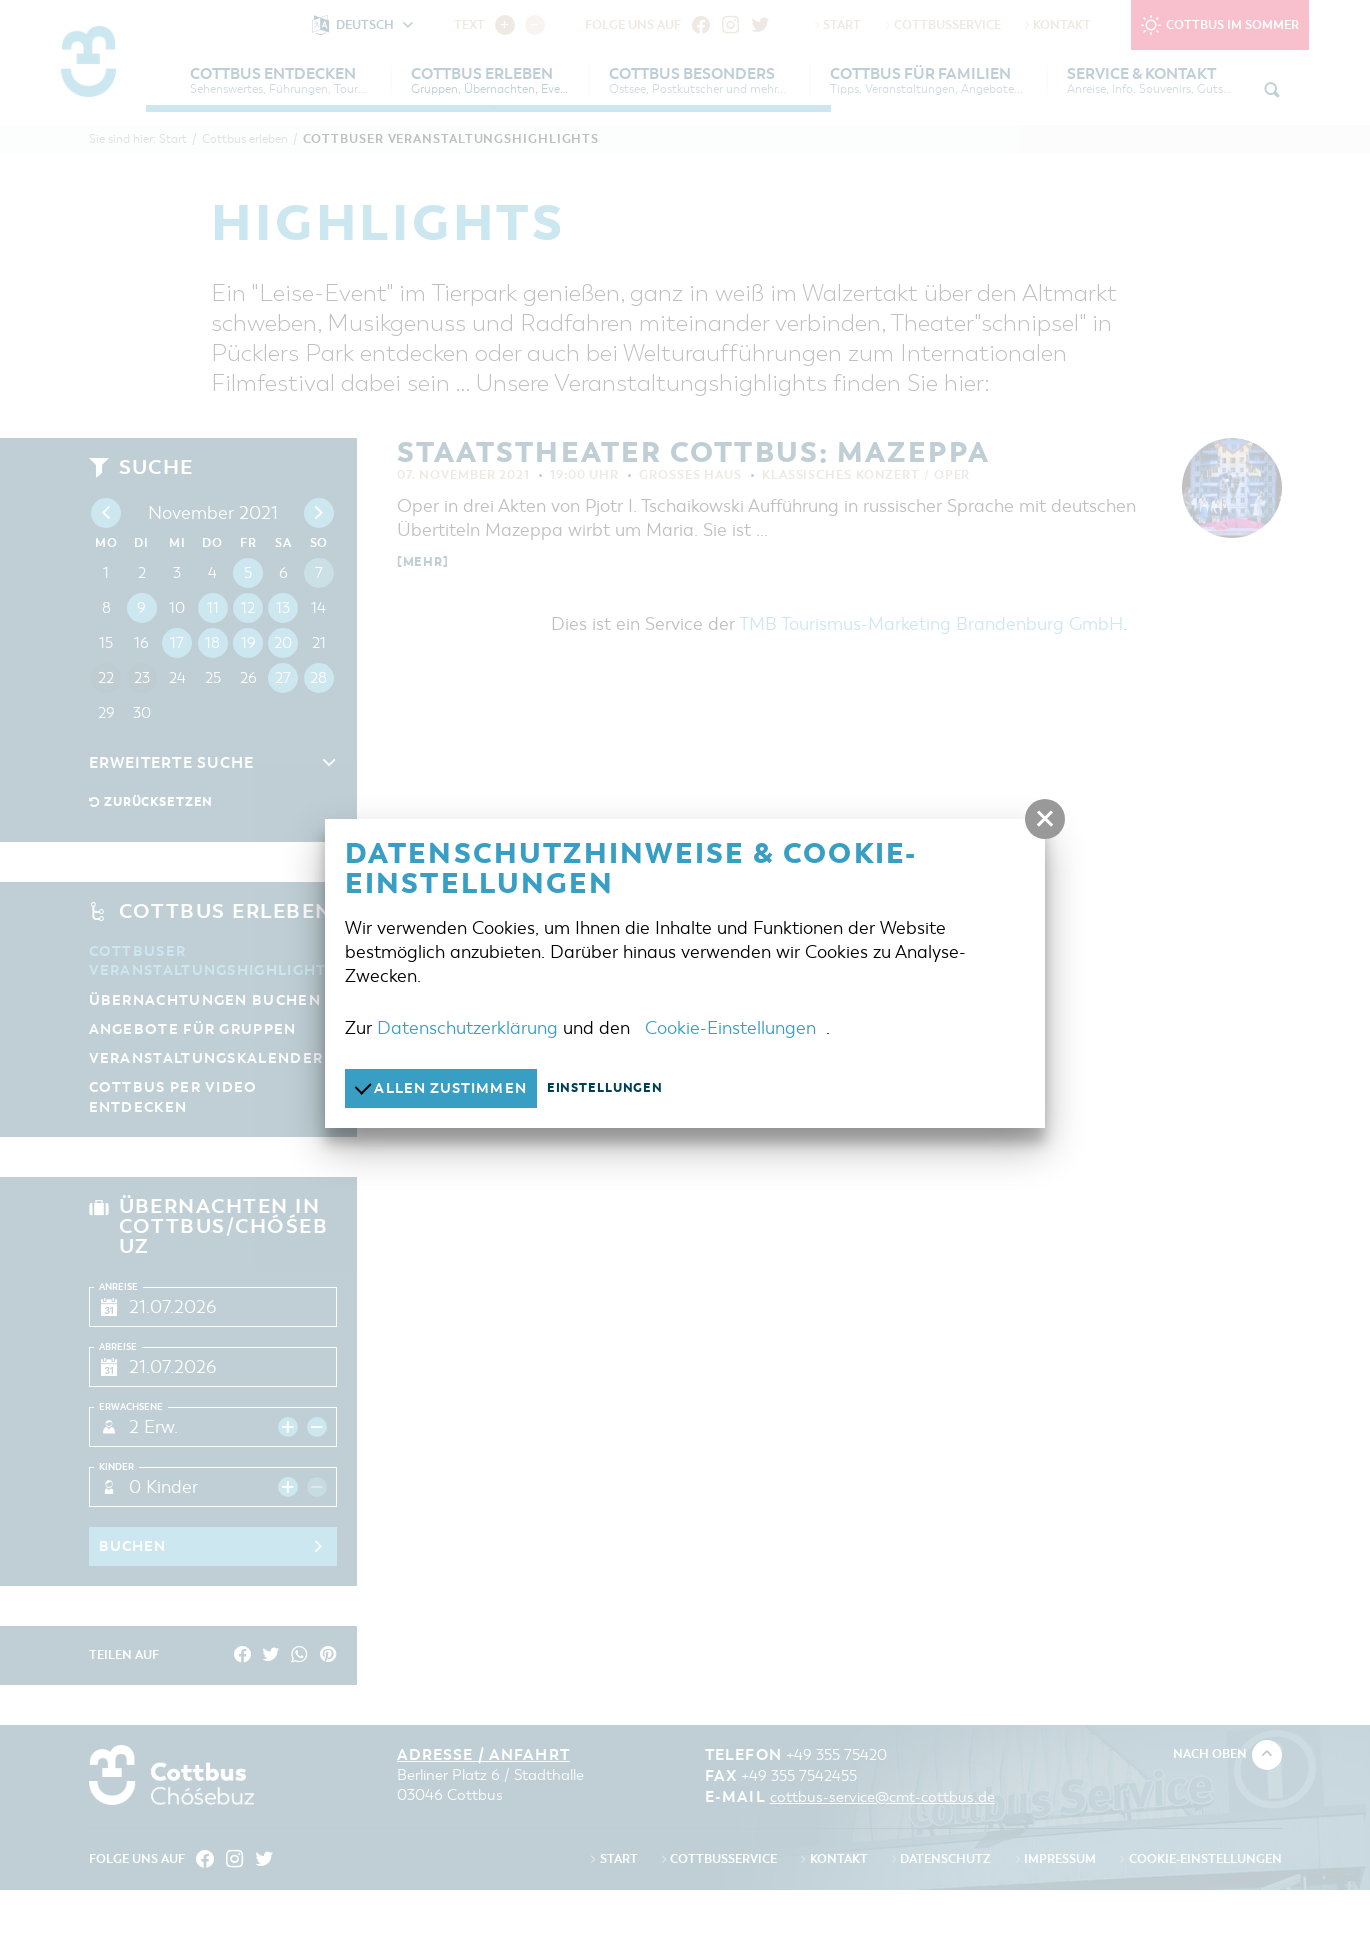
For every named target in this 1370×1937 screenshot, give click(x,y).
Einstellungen (617, 1088)
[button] (1045, 819)
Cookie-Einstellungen (730, 1027)
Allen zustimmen (446, 1087)
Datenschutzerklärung (467, 1027)
